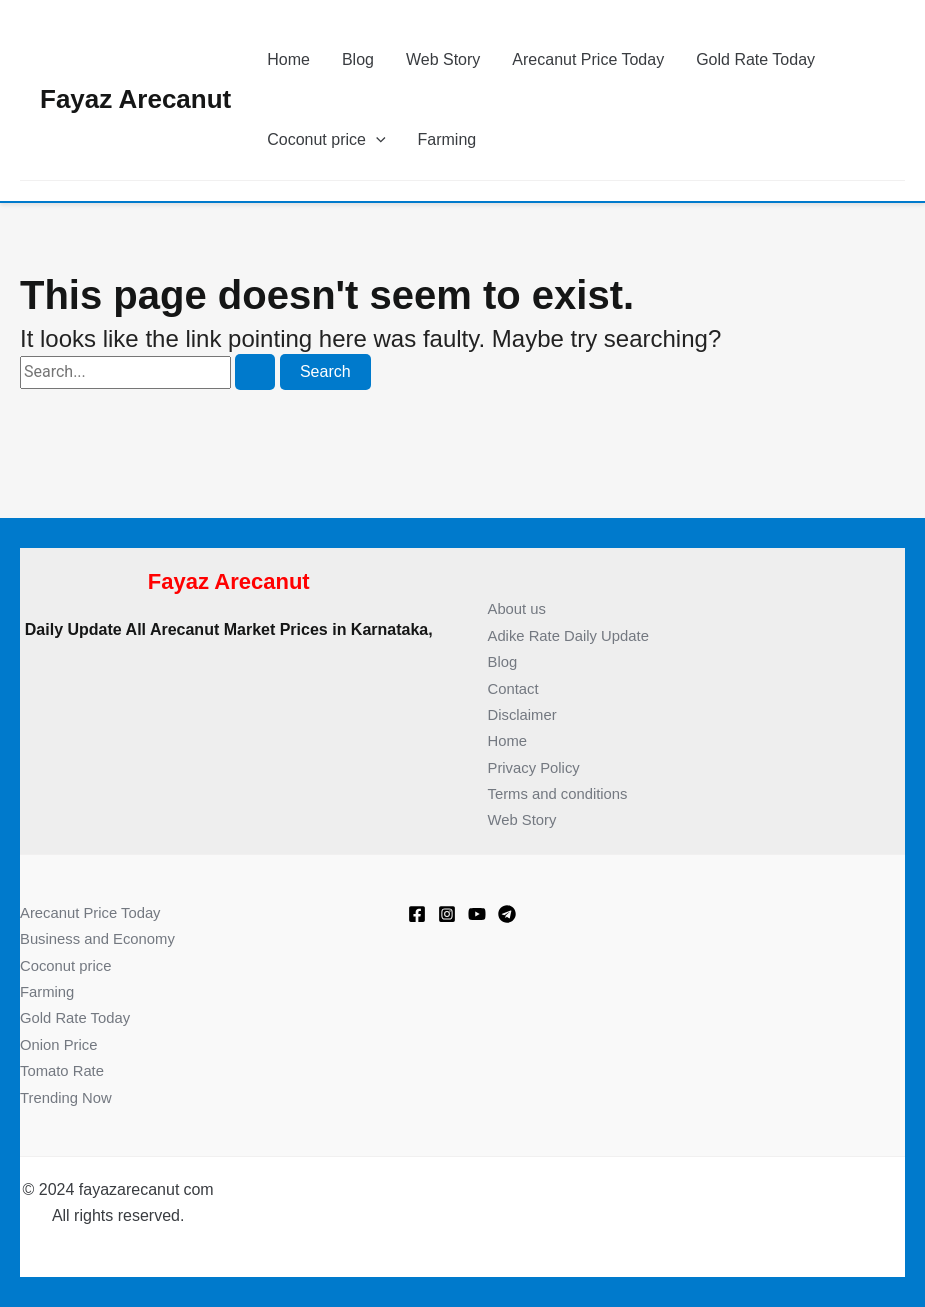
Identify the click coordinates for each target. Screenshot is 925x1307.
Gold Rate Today (755, 59)
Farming (447, 139)
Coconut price (69, 965)
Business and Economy (103, 938)
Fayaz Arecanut (135, 99)
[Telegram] (507, 914)
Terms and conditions (563, 793)
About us (519, 608)
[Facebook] (417, 914)
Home (288, 59)
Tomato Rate (65, 1070)
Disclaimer (525, 714)
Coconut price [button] (326, 140)
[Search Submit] (255, 372)
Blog (358, 59)
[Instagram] (447, 914)
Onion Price (62, 1044)
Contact (515, 688)
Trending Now (69, 1097)
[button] (376, 140)
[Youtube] (477, 914)
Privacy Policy (538, 767)
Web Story (443, 59)
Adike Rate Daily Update (575, 635)
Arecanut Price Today (588, 59)
